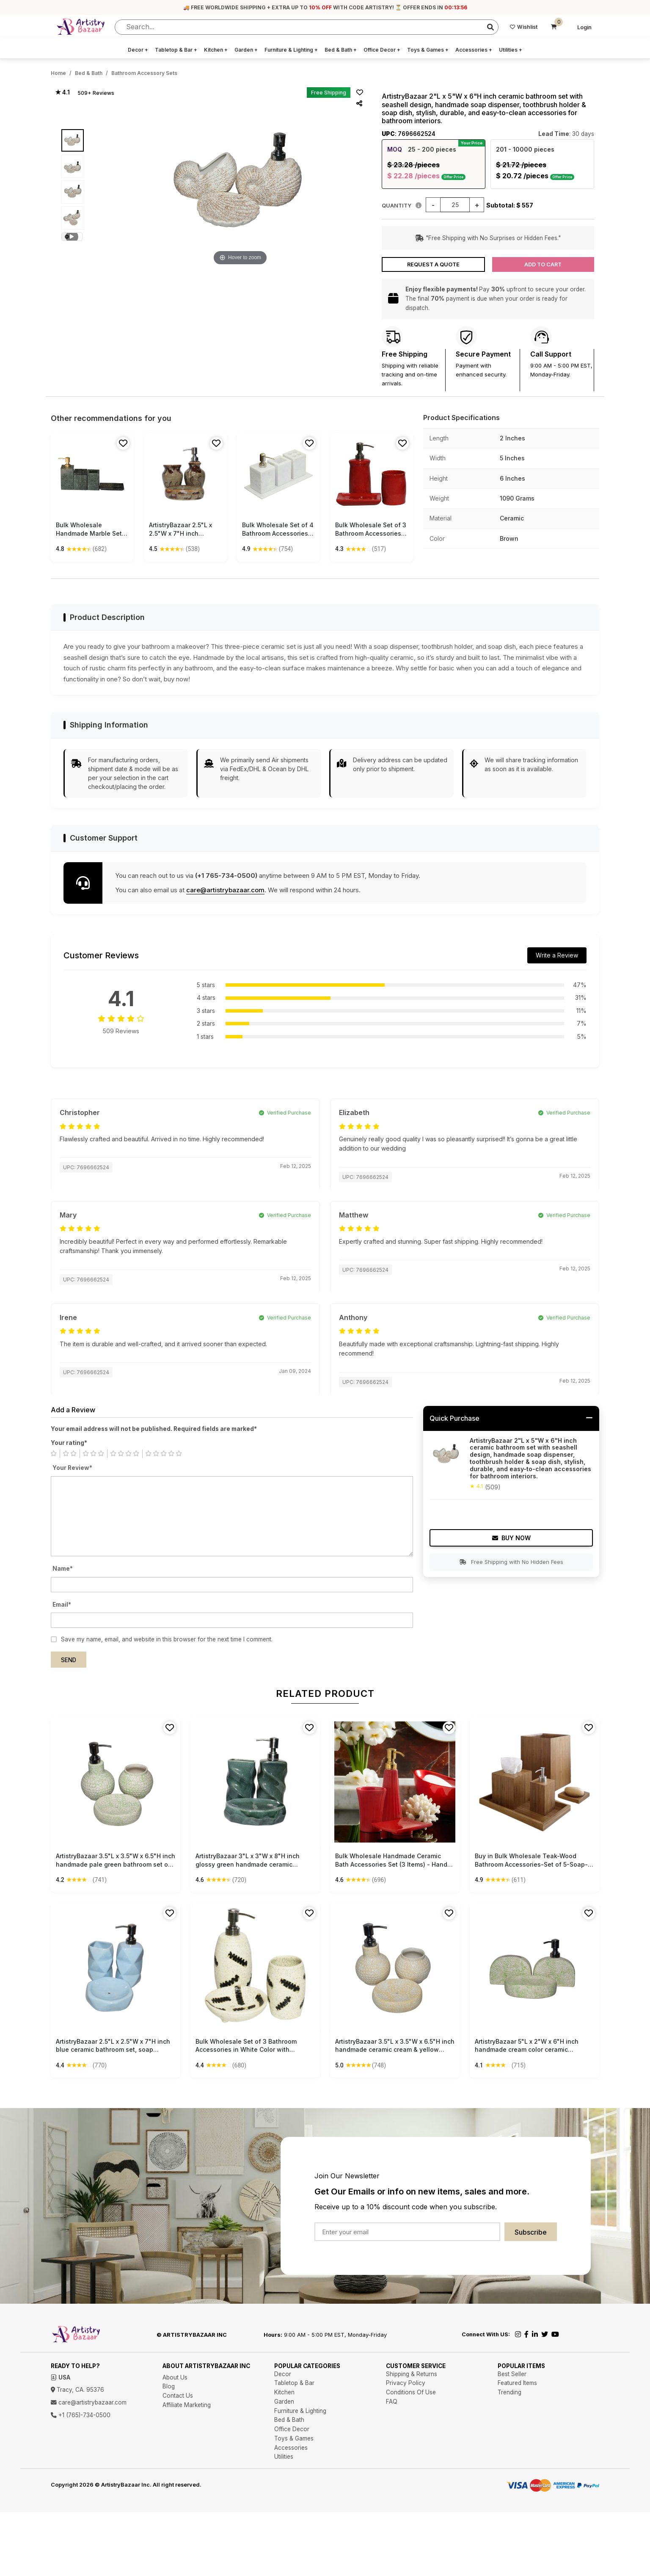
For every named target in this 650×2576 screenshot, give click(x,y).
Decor (138, 50)
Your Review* (72, 1467)
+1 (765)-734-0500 (80, 2415)
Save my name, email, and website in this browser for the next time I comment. (167, 1639)
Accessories (473, 50)
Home (58, 73)
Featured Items (517, 2383)
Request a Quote (433, 264)
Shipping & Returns (411, 2374)
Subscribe (531, 2232)
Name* (62, 1568)
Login (584, 27)
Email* (61, 1604)
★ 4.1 (62, 92)
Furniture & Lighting (291, 50)
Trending (509, 2392)
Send (68, 1660)
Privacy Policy (405, 2383)
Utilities (510, 50)
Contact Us (177, 2395)
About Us (174, 2377)
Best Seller (512, 2374)
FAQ (391, 2401)
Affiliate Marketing (186, 2405)
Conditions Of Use (411, 2392)
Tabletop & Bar (176, 50)
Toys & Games (428, 50)
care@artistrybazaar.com (225, 890)
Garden (246, 50)
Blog (168, 2386)
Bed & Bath (341, 50)
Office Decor (382, 50)
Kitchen (216, 50)
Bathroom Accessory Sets (144, 73)
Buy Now (511, 1537)
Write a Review (557, 955)
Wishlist (523, 27)
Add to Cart (543, 264)
